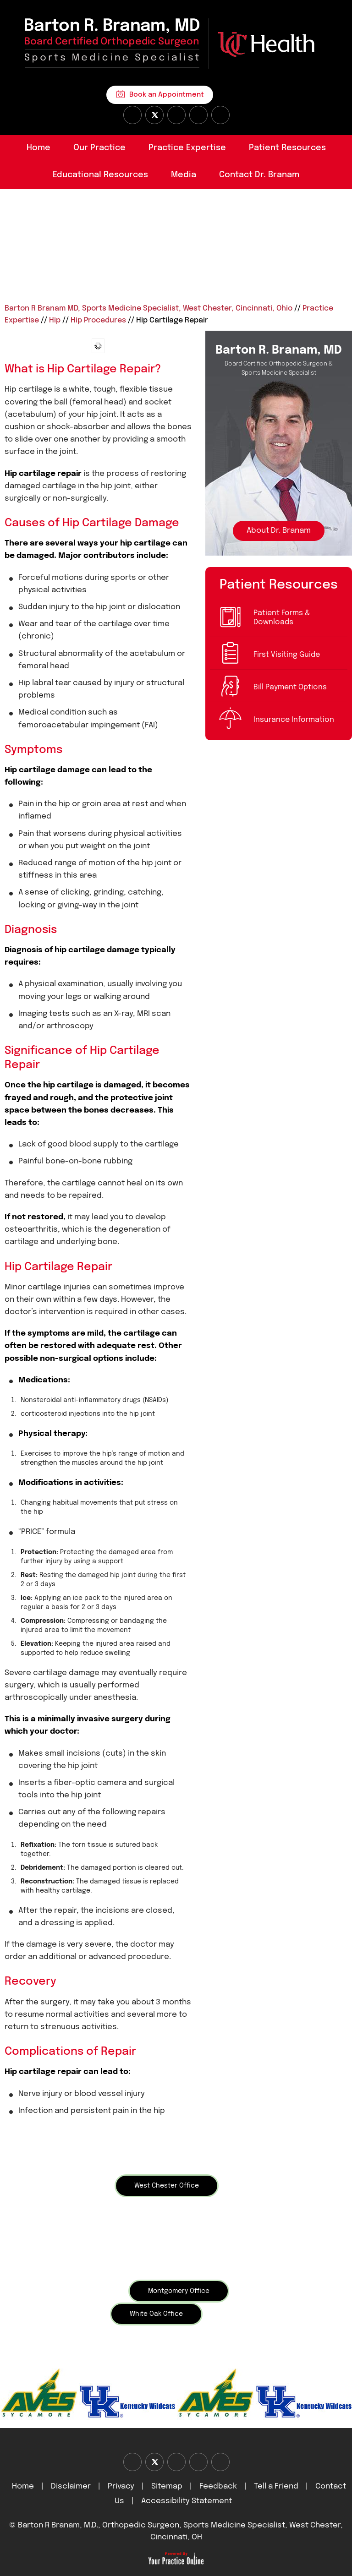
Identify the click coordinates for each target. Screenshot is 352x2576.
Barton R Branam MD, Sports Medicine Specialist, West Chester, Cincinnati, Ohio (148, 308)
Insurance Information (293, 720)
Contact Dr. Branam (259, 175)
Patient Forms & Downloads (281, 617)
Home (38, 148)
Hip (54, 320)
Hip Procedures (98, 320)
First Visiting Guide (286, 655)
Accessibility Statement (186, 2501)
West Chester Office (166, 2186)
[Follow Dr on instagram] (198, 115)
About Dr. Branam (279, 531)
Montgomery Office (178, 2291)
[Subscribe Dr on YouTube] (176, 115)
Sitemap (166, 2486)
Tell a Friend (276, 2486)
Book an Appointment (166, 94)
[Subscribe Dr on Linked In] (220, 115)
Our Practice (99, 148)
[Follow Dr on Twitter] (154, 115)
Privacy (121, 2486)
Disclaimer (72, 2486)
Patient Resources (287, 148)
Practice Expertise (187, 148)
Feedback (218, 2486)
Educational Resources (100, 175)
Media (183, 175)
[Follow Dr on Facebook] (132, 115)
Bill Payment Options (290, 687)
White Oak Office (156, 2314)
